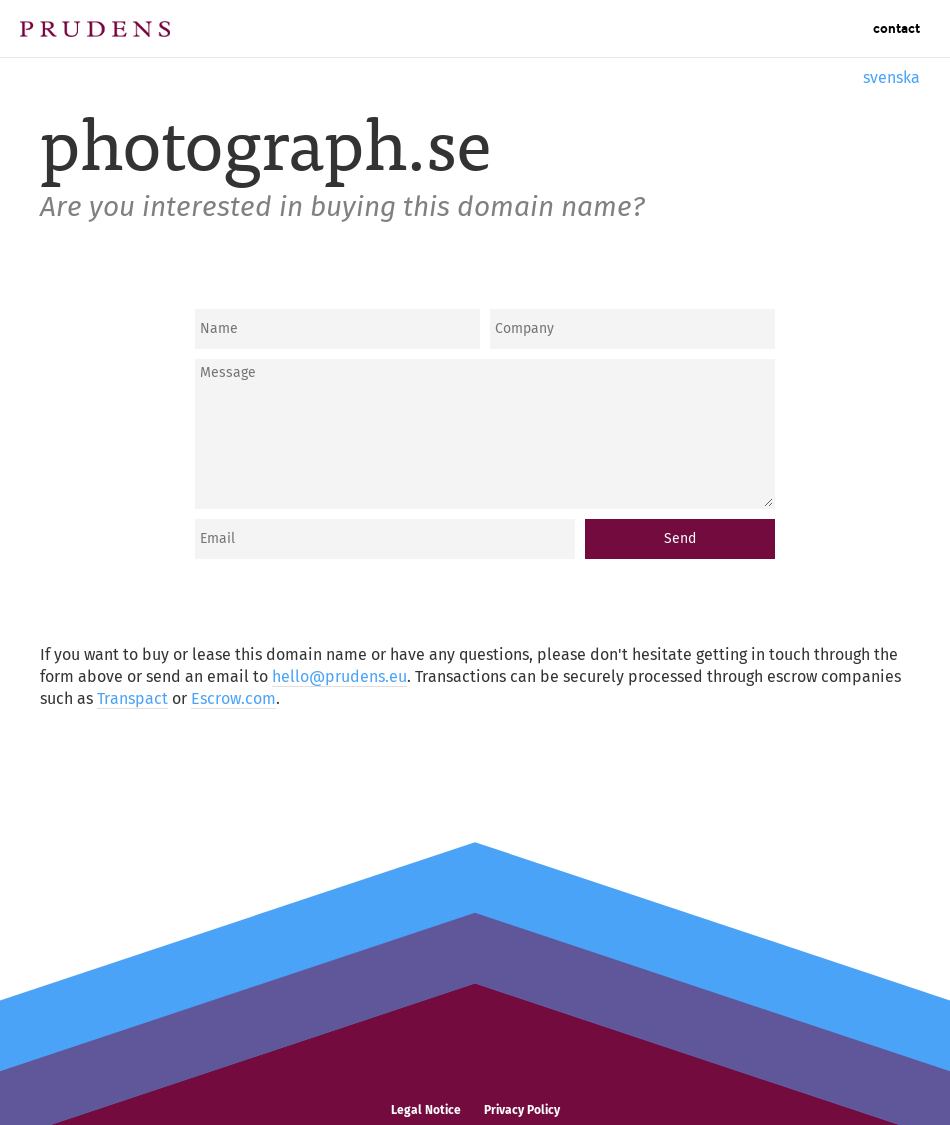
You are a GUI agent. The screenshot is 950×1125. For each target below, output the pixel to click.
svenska (891, 77)
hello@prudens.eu (339, 676)
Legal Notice (426, 1110)
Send (680, 538)
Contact (896, 29)
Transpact (132, 698)
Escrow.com (233, 698)
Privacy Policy (522, 1110)
